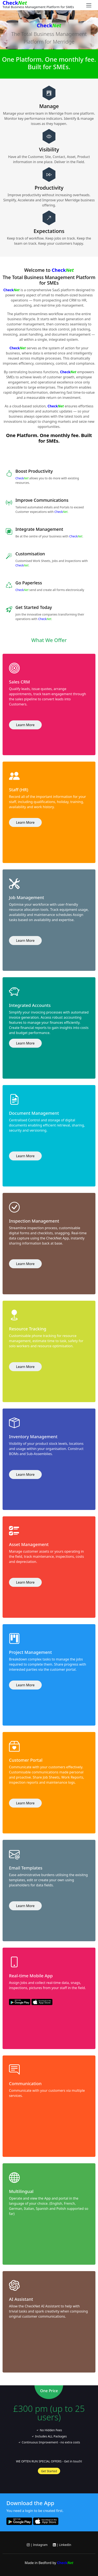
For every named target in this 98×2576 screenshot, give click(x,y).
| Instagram (37, 2545)
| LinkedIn (62, 2545)
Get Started (49, 2471)
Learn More (25, 725)
